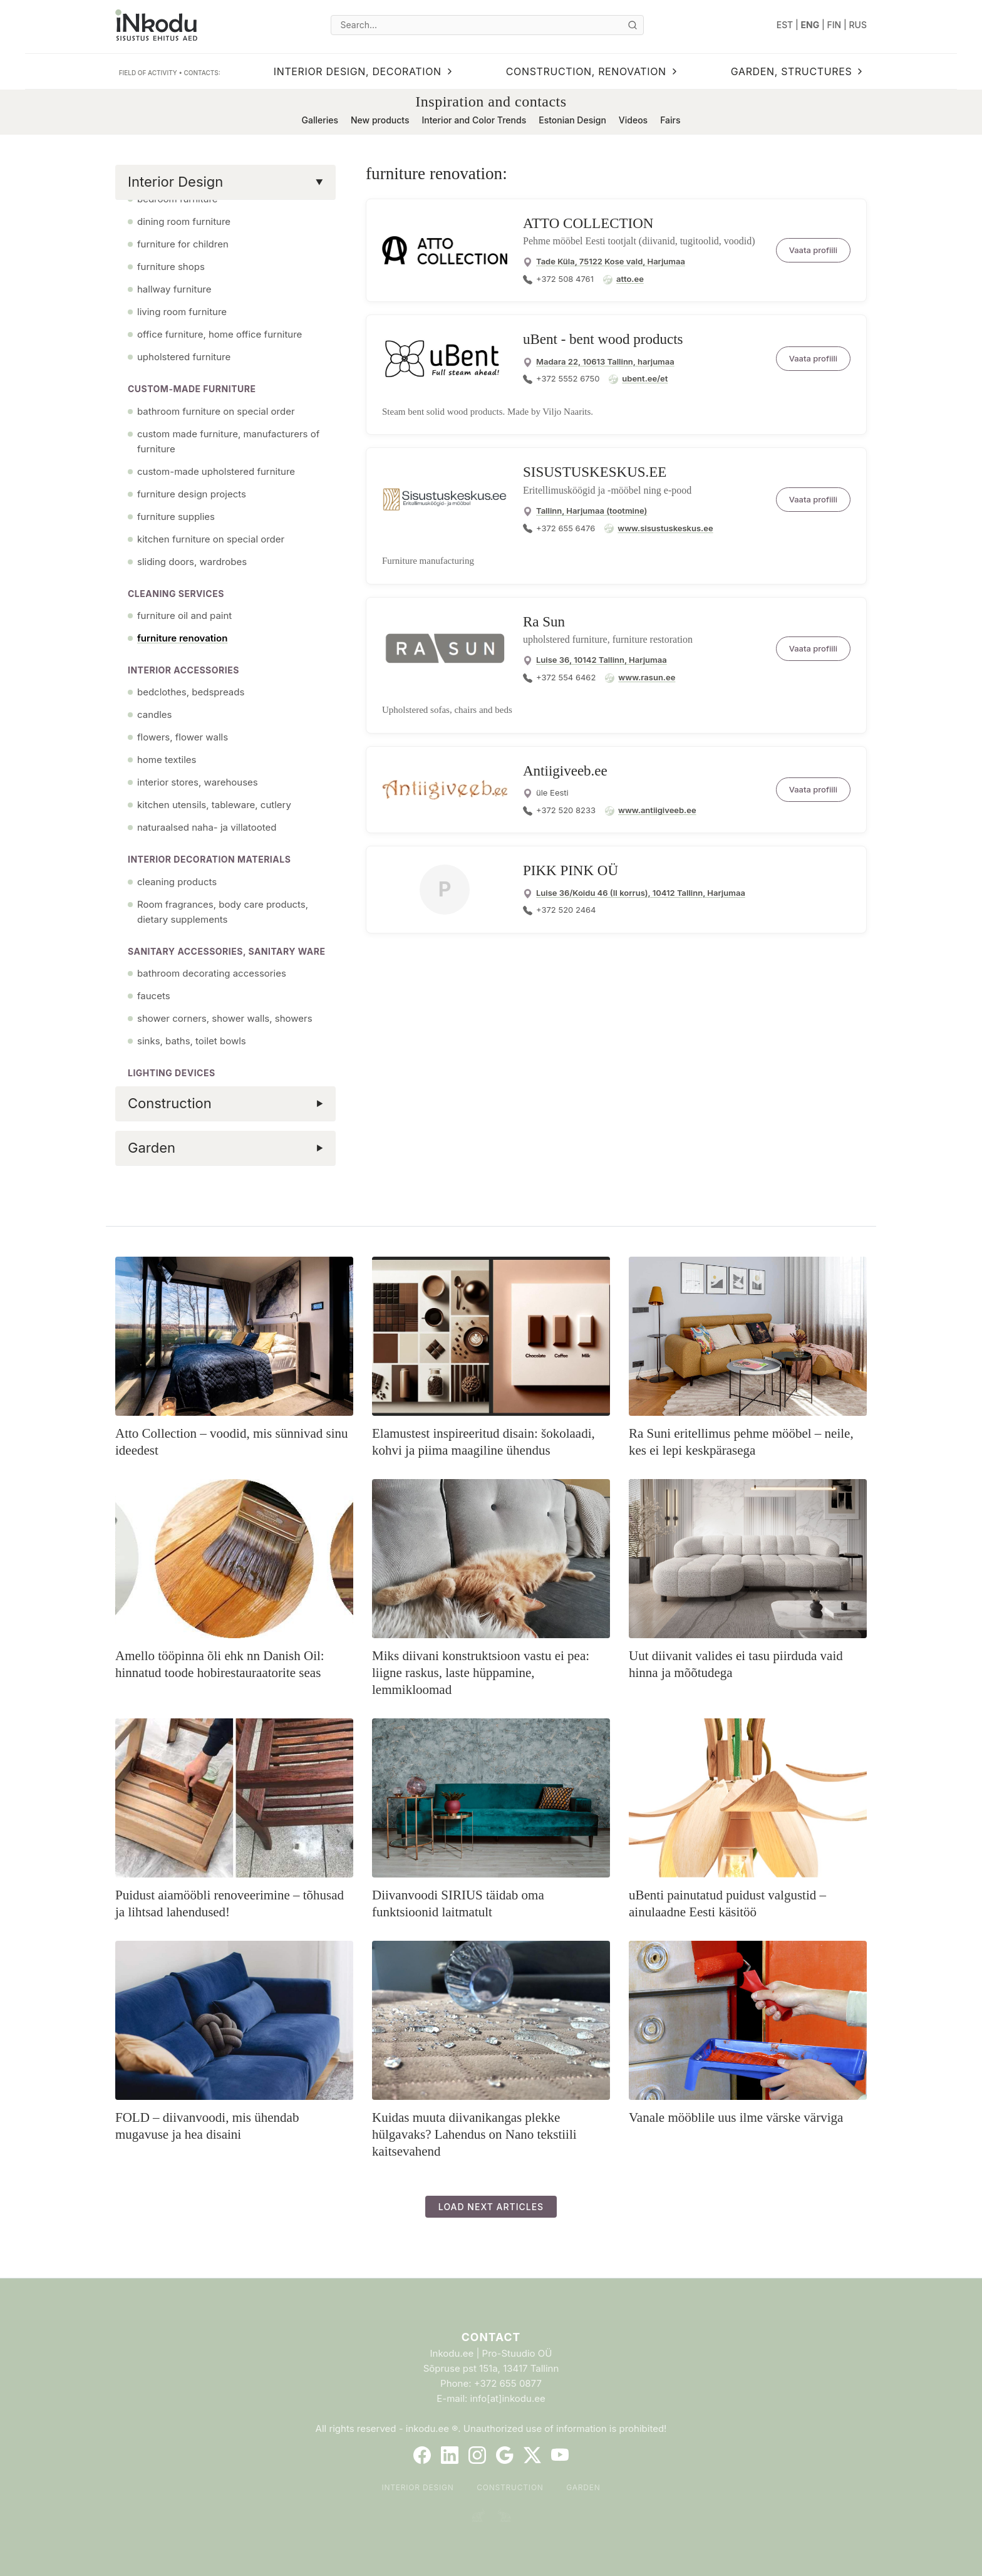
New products (380, 120)
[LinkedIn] (449, 2455)
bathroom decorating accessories (211, 973)
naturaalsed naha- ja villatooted (206, 827)
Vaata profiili (813, 250)
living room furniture (182, 312)
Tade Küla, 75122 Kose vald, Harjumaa (610, 261)
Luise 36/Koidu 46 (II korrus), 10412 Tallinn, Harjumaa (640, 893)
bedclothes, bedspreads (190, 692)
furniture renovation (182, 638)
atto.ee (630, 279)
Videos (633, 120)
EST (785, 24)
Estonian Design (572, 120)
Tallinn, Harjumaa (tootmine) (591, 511)
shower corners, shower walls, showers (225, 1018)
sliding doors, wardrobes (192, 562)
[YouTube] (560, 2455)
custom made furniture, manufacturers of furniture (228, 441)
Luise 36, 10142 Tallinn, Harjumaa (601, 660)
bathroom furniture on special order (216, 411)
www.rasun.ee (646, 677)
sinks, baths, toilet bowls (191, 1041)
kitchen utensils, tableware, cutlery (214, 805)
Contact (491, 2337)
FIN (834, 24)
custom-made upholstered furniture (216, 471)
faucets (153, 996)
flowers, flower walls (182, 737)
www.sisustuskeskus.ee (665, 528)
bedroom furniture (177, 199)
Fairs (670, 120)
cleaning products (177, 882)
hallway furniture (174, 289)
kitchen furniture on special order (210, 539)
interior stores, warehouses (197, 782)
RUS (858, 24)
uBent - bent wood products (603, 339)
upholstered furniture (183, 357)
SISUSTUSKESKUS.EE (594, 472)
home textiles (166, 760)
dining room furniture (183, 221)
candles (154, 714)
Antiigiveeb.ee (565, 771)
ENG (810, 24)
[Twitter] (532, 2455)
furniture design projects (191, 494)
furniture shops (171, 267)
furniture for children (183, 244)
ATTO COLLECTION (588, 223)
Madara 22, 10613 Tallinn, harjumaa (605, 361)
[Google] (505, 2455)
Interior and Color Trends (474, 120)
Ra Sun (544, 622)
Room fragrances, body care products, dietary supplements (222, 911)
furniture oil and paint (184, 615)
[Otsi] (632, 25)
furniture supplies (176, 516)
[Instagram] (477, 2455)
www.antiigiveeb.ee (657, 810)
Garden (583, 2487)
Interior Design (417, 2487)
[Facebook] (422, 2455)
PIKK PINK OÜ (570, 870)
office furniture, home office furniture (219, 334)
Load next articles (491, 2206)
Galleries (319, 120)
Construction (510, 2487)
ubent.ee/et (645, 378)
